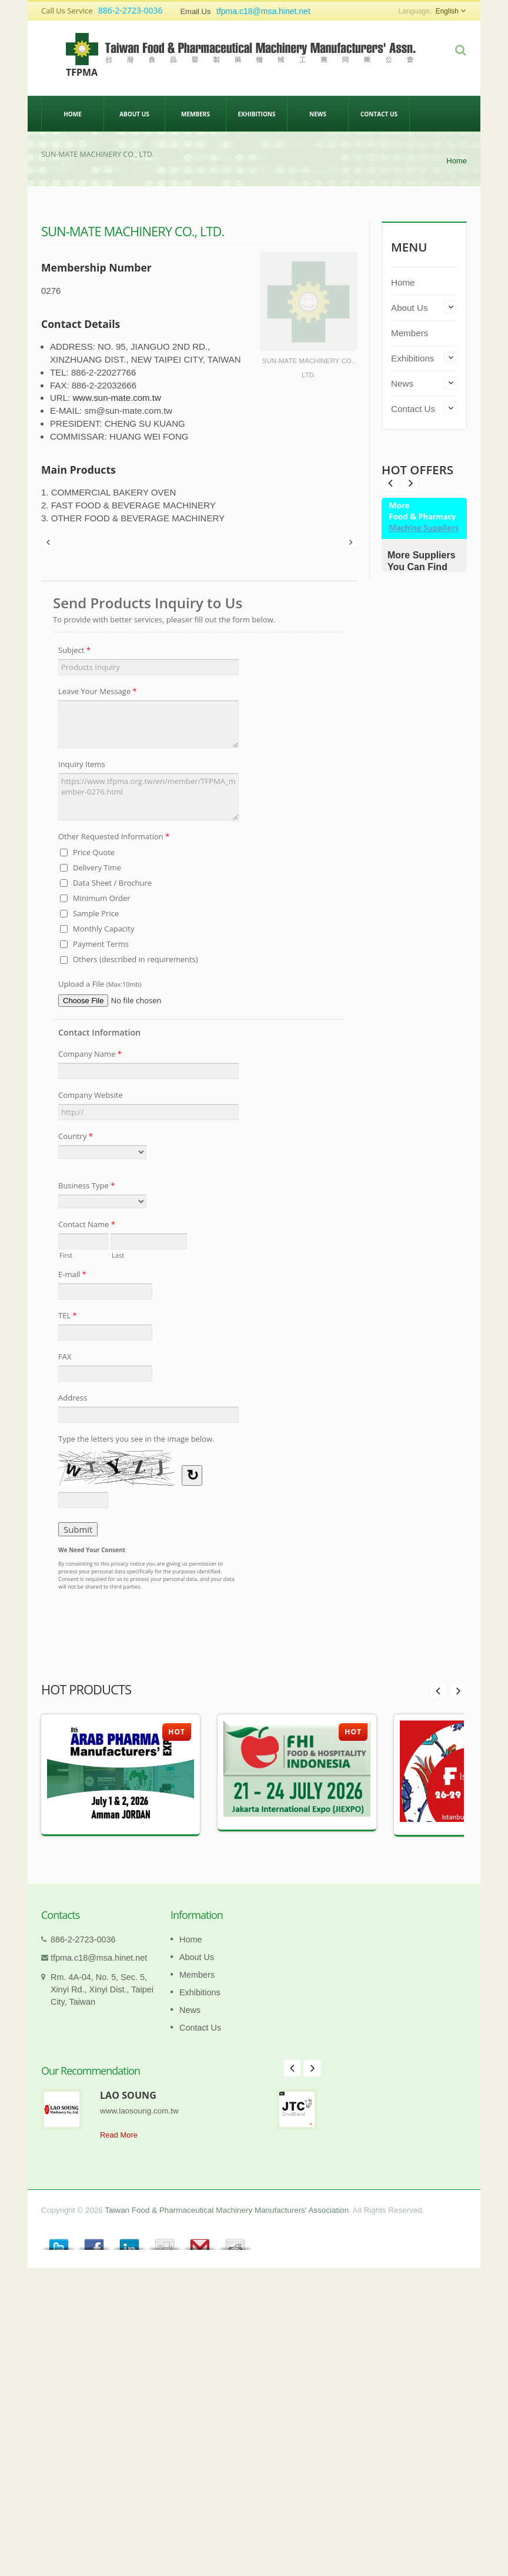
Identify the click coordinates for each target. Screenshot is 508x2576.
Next (390, 483)
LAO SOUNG (128, 2095)
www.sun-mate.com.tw (116, 398)
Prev (410, 483)
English (447, 11)
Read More (119, 2135)
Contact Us (379, 113)
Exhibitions (256, 113)
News (318, 113)
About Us (134, 113)
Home (72, 113)
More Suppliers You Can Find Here (421, 567)
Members (195, 113)
